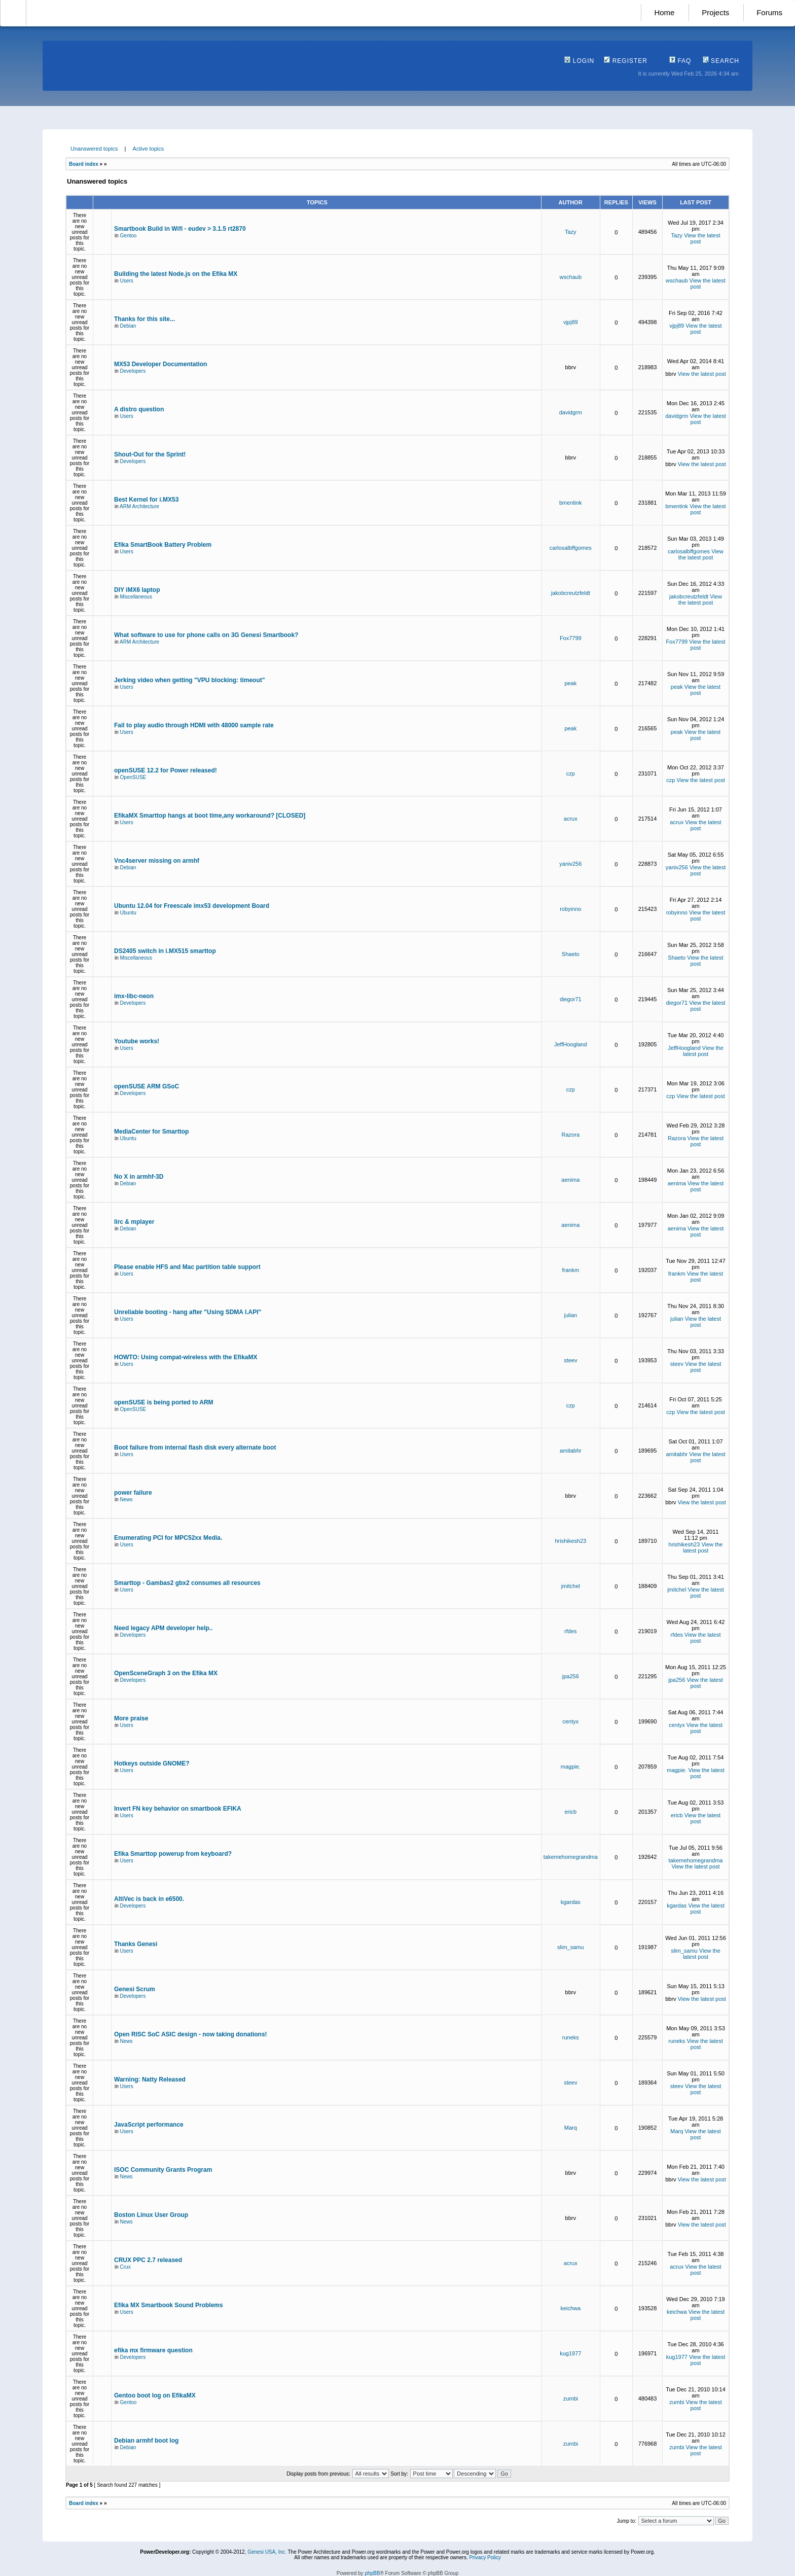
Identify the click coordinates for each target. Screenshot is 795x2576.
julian (570, 1315)
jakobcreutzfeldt (570, 593)
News (126, 1499)
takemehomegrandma (571, 1857)
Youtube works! (136, 1041)
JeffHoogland (570, 1044)
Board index (83, 164)
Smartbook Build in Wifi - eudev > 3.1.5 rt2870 (180, 228)
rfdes (570, 1631)
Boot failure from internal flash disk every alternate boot (195, 1447)
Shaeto (571, 954)
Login (579, 60)
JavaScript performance (149, 2124)
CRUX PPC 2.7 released (148, 2260)
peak (570, 683)
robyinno (570, 909)
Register (625, 60)
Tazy (570, 232)
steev (570, 1360)
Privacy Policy (484, 2557)
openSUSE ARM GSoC (146, 1086)
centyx (570, 1721)
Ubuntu (128, 912)
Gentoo (128, 235)
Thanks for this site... (144, 319)
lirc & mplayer (134, 1221)
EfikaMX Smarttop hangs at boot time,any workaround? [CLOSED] (209, 815)
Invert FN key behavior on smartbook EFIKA (177, 1808)
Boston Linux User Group (151, 2214)
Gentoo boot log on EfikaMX (155, 2395)
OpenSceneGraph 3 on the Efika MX (166, 1673)
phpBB (372, 2573)
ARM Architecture (139, 506)
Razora (571, 1135)
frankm (570, 1270)
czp (570, 773)
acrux (570, 819)
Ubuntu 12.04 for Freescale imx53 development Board (191, 905)
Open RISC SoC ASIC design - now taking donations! (190, 2034)
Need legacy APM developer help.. (163, 1628)
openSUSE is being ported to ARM (163, 1402)
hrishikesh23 (570, 1541)
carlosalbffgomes (571, 548)
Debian (128, 326)
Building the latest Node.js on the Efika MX (175, 273)
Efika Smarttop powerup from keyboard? (173, 1853)
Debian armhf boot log (146, 2440)
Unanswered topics (94, 149)
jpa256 (570, 1676)
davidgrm (570, 412)
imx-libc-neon (134, 996)
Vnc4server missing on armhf (156, 860)
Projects (715, 12)
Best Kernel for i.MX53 (146, 499)
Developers (133, 371)
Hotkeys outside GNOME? (152, 1763)
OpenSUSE (133, 777)
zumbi (570, 2398)
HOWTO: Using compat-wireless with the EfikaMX (186, 1357)
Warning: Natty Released (150, 2079)
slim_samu (570, 1947)
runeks (570, 2037)
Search (721, 60)
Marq (570, 2128)
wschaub (571, 277)
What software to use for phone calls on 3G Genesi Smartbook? (206, 635)
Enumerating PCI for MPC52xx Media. (168, 1537)
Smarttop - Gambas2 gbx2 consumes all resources (187, 1582)
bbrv (570, 367)
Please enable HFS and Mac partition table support (187, 1267)
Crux (125, 2267)
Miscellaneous (136, 596)
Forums (769, 12)
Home (664, 12)
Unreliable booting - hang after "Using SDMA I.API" (187, 1312)
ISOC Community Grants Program (163, 2169)
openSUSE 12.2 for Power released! (165, 770)
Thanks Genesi (135, 1944)
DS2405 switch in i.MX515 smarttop (165, 951)
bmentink (570, 503)
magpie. (571, 1766)
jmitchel (570, 1586)
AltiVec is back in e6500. (149, 1898)
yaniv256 (570, 864)
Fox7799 (571, 638)
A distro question (139, 409)
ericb (570, 1812)
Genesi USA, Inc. (266, 2552)
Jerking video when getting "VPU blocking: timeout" (189, 680)
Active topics (148, 149)
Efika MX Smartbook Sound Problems (168, 2305)
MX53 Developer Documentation (160, 364)
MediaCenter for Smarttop (151, 1131)
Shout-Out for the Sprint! (150, 454)
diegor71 (571, 999)
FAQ (680, 60)
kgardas (571, 1902)
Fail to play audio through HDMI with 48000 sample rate (194, 725)
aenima (570, 1180)
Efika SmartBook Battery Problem (162, 544)
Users (126, 281)
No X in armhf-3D (138, 1176)
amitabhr (571, 1451)
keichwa (570, 2308)
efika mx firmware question (153, 2350)
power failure (133, 1492)
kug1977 (570, 2353)
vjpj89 (570, 322)
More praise (131, 1718)
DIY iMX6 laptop (137, 589)
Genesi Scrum (134, 1989)
